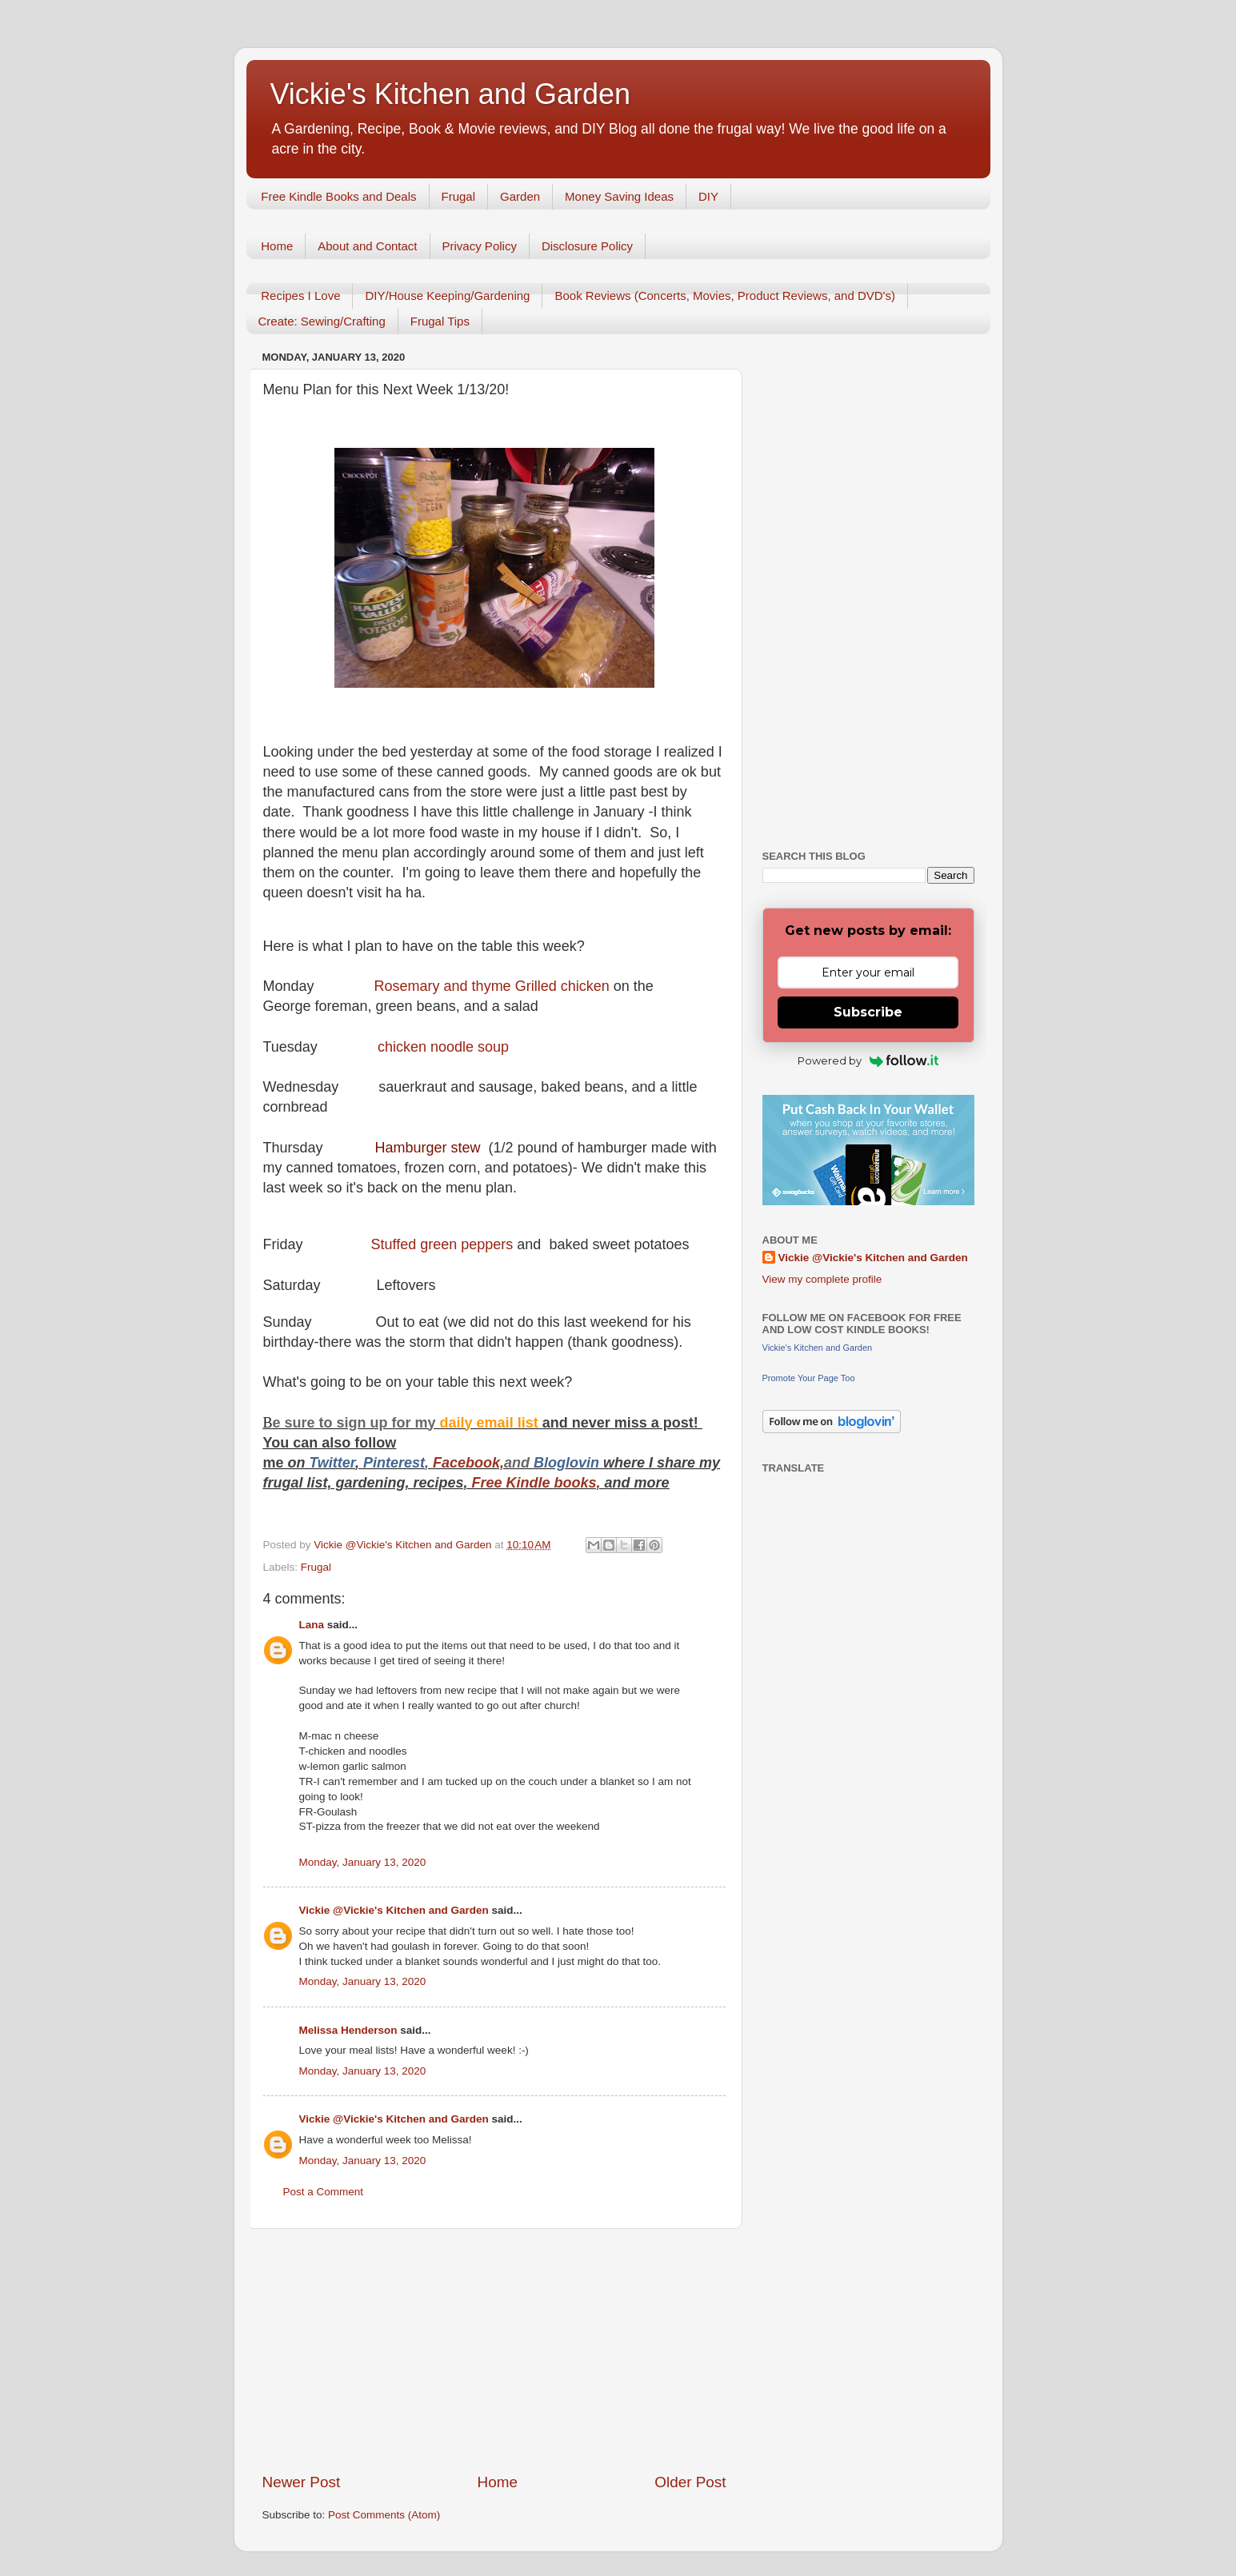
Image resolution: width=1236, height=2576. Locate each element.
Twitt (326, 1463)
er (348, 1463)
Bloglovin (568, 1463)
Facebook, (468, 1463)
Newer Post (301, 2482)
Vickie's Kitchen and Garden (450, 94)
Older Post (690, 2482)
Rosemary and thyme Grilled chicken (494, 986)
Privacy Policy (479, 246)
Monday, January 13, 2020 (362, 1862)
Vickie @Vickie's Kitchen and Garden (394, 1910)
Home (277, 246)
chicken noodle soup (443, 1047)
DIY (708, 196)
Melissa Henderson (348, 2030)
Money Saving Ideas (619, 196)
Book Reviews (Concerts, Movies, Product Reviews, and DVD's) (724, 295)
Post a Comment (323, 2192)
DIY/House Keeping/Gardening (447, 295)
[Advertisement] (494, 2350)
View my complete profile (822, 1279)
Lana (312, 1625)
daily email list (491, 1423)
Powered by (868, 1060)
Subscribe (868, 1012)
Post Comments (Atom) (384, 2515)
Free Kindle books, (536, 1483)
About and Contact (367, 246)
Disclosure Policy (587, 246)
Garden (520, 196)
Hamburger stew (430, 1148)
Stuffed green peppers (444, 1244)
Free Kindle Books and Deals (338, 196)
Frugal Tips (440, 321)
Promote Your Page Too (808, 1378)
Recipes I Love (300, 295)
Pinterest (394, 1463)
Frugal (459, 196)
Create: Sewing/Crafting (322, 321)
